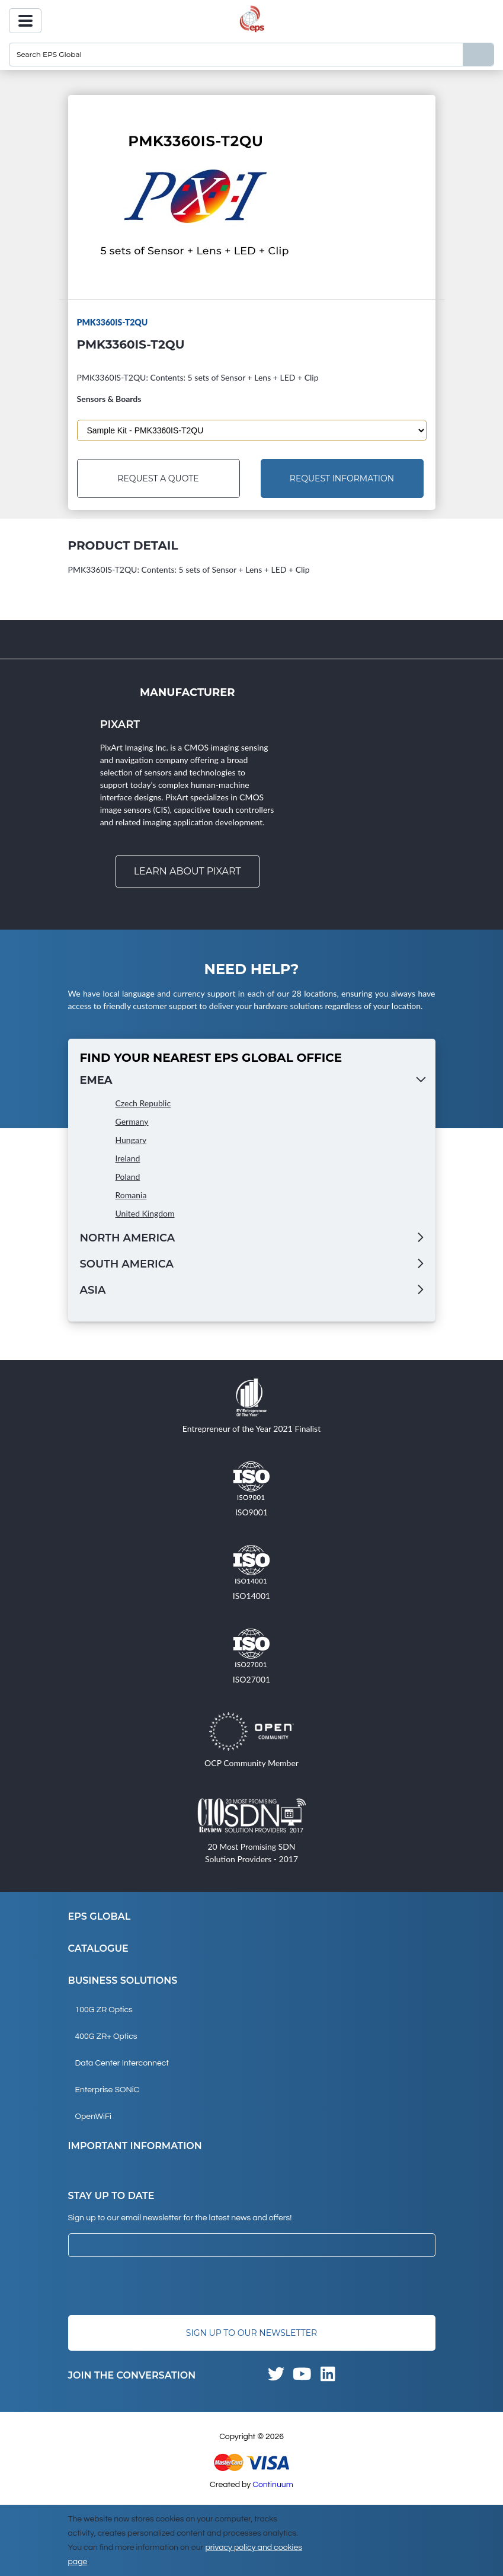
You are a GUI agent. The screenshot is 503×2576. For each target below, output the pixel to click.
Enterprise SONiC (107, 2090)
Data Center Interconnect (122, 2063)
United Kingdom (145, 1213)
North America (127, 1237)
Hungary (131, 1140)
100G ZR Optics (104, 2010)
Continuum (272, 2485)
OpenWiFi (93, 2116)
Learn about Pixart (187, 871)
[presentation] (158, 2286)
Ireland (128, 1158)
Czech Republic (143, 1103)
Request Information (342, 478)
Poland (128, 1177)
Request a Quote (157, 478)
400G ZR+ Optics (106, 2036)
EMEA (96, 1080)
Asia (93, 1290)
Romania (131, 1195)
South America (127, 1264)
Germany (132, 1121)
